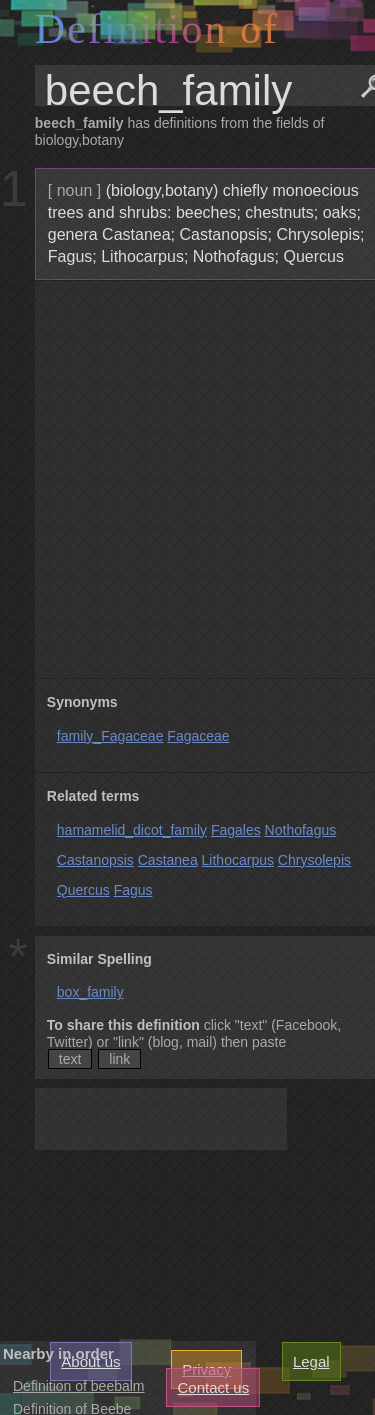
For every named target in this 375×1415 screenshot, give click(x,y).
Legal (311, 1361)
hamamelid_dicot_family (132, 830)
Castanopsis (95, 860)
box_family (90, 992)
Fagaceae (198, 736)
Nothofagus (301, 830)
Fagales (236, 830)
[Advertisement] (187, 479)
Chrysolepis (314, 860)
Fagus (133, 890)
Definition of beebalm (79, 1386)
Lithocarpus (238, 860)
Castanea (168, 860)
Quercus (83, 890)
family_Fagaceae (110, 736)
